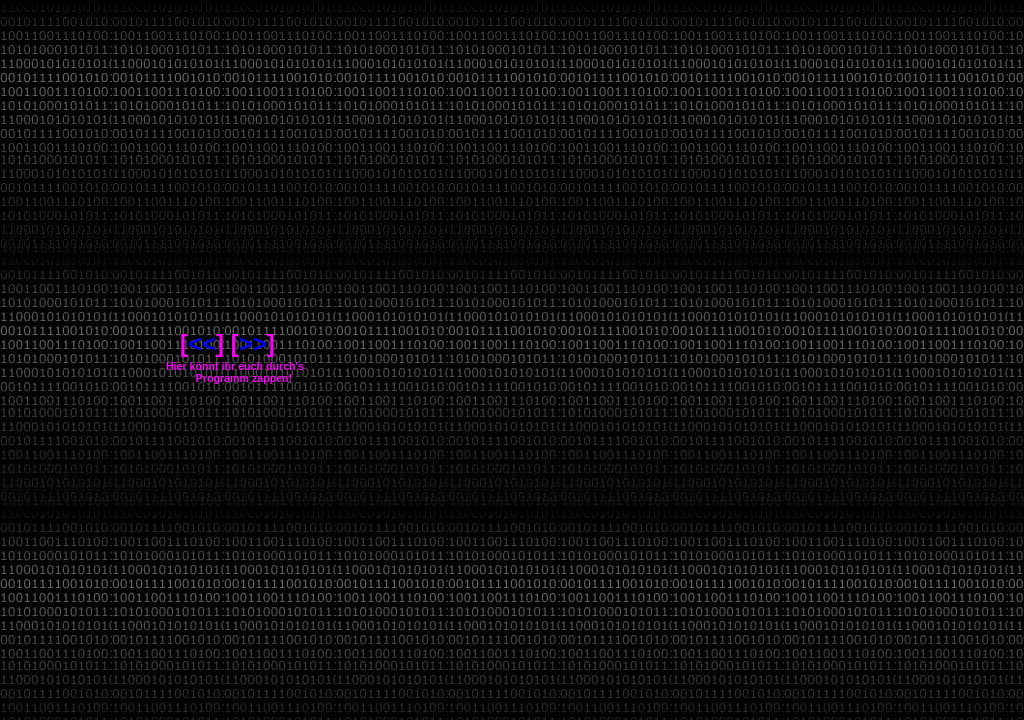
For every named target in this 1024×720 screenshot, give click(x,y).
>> (253, 343)
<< (202, 343)
